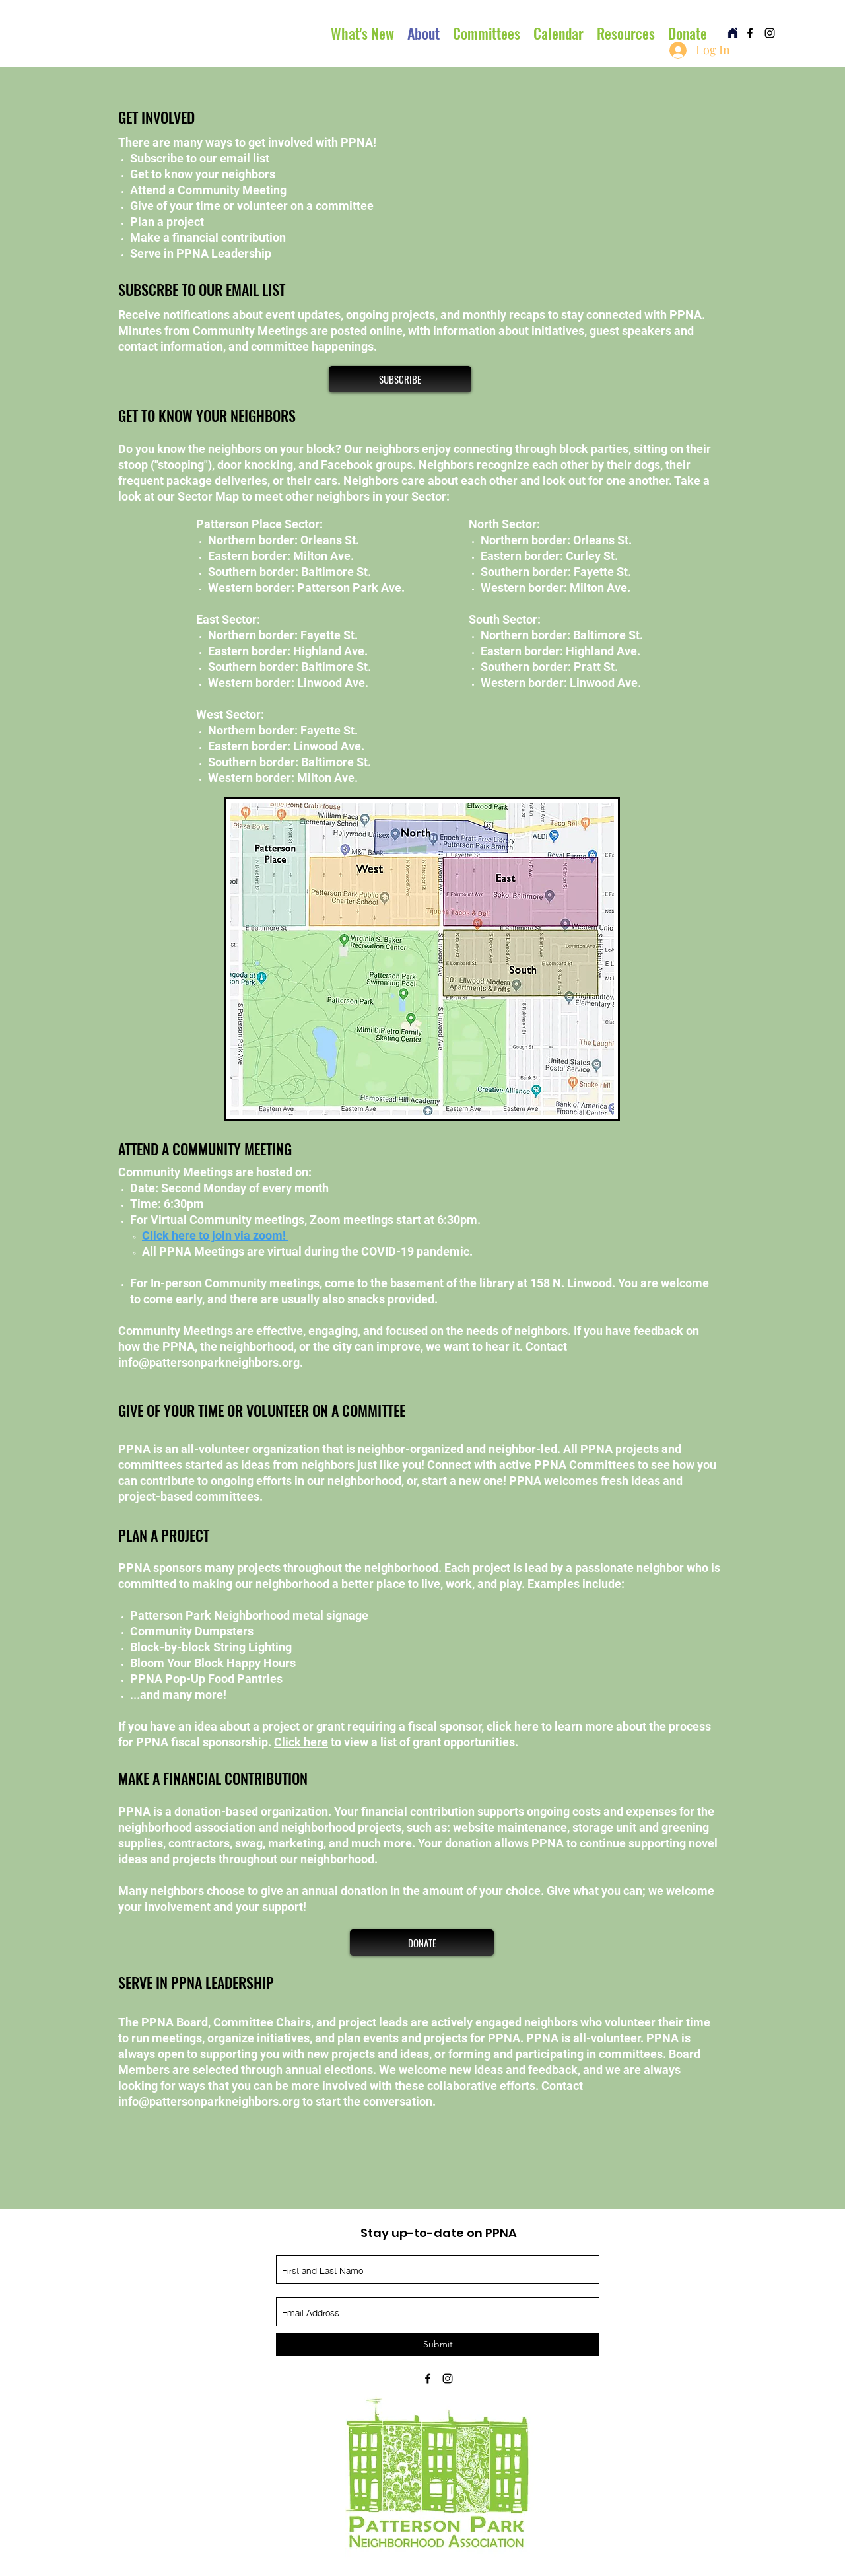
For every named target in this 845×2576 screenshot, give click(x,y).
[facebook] (750, 33)
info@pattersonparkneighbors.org (209, 1362)
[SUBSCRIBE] (400, 379)
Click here (301, 1742)
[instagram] (769, 33)
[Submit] (437, 2344)
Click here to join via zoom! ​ (215, 1235)
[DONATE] (422, 1942)
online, (387, 331)
